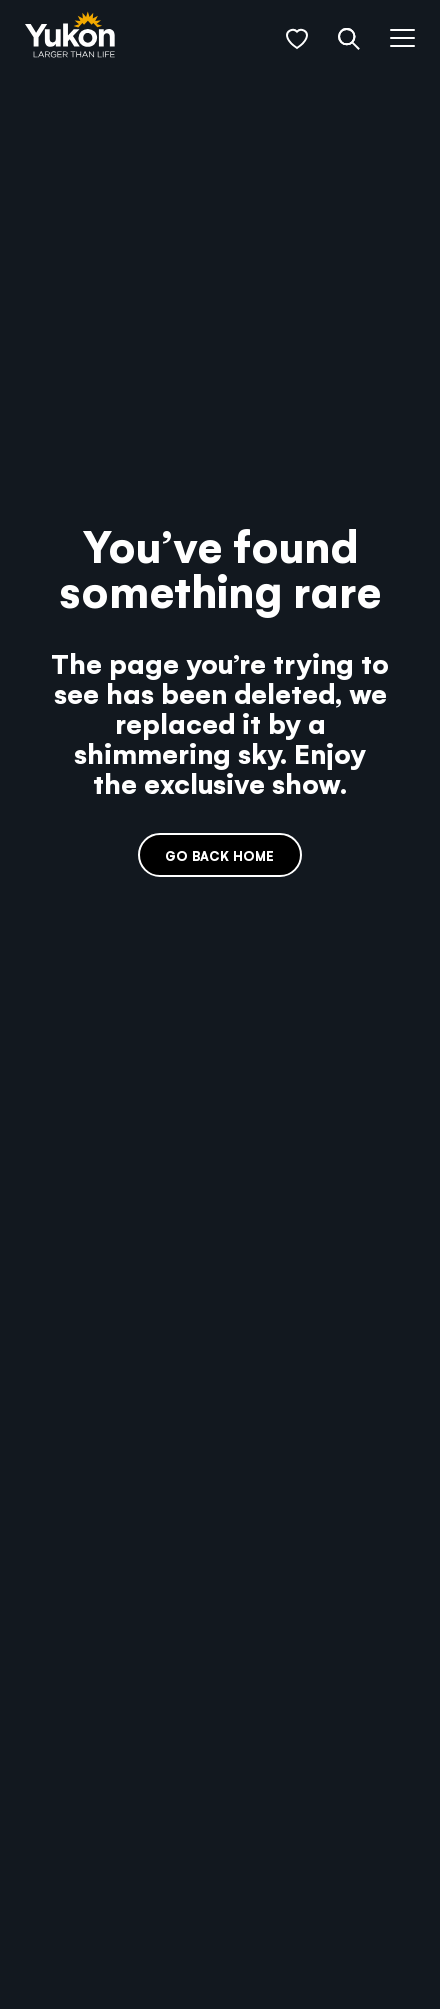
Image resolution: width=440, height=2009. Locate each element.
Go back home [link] (219, 855)
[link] (70, 36)
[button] (297, 39)
